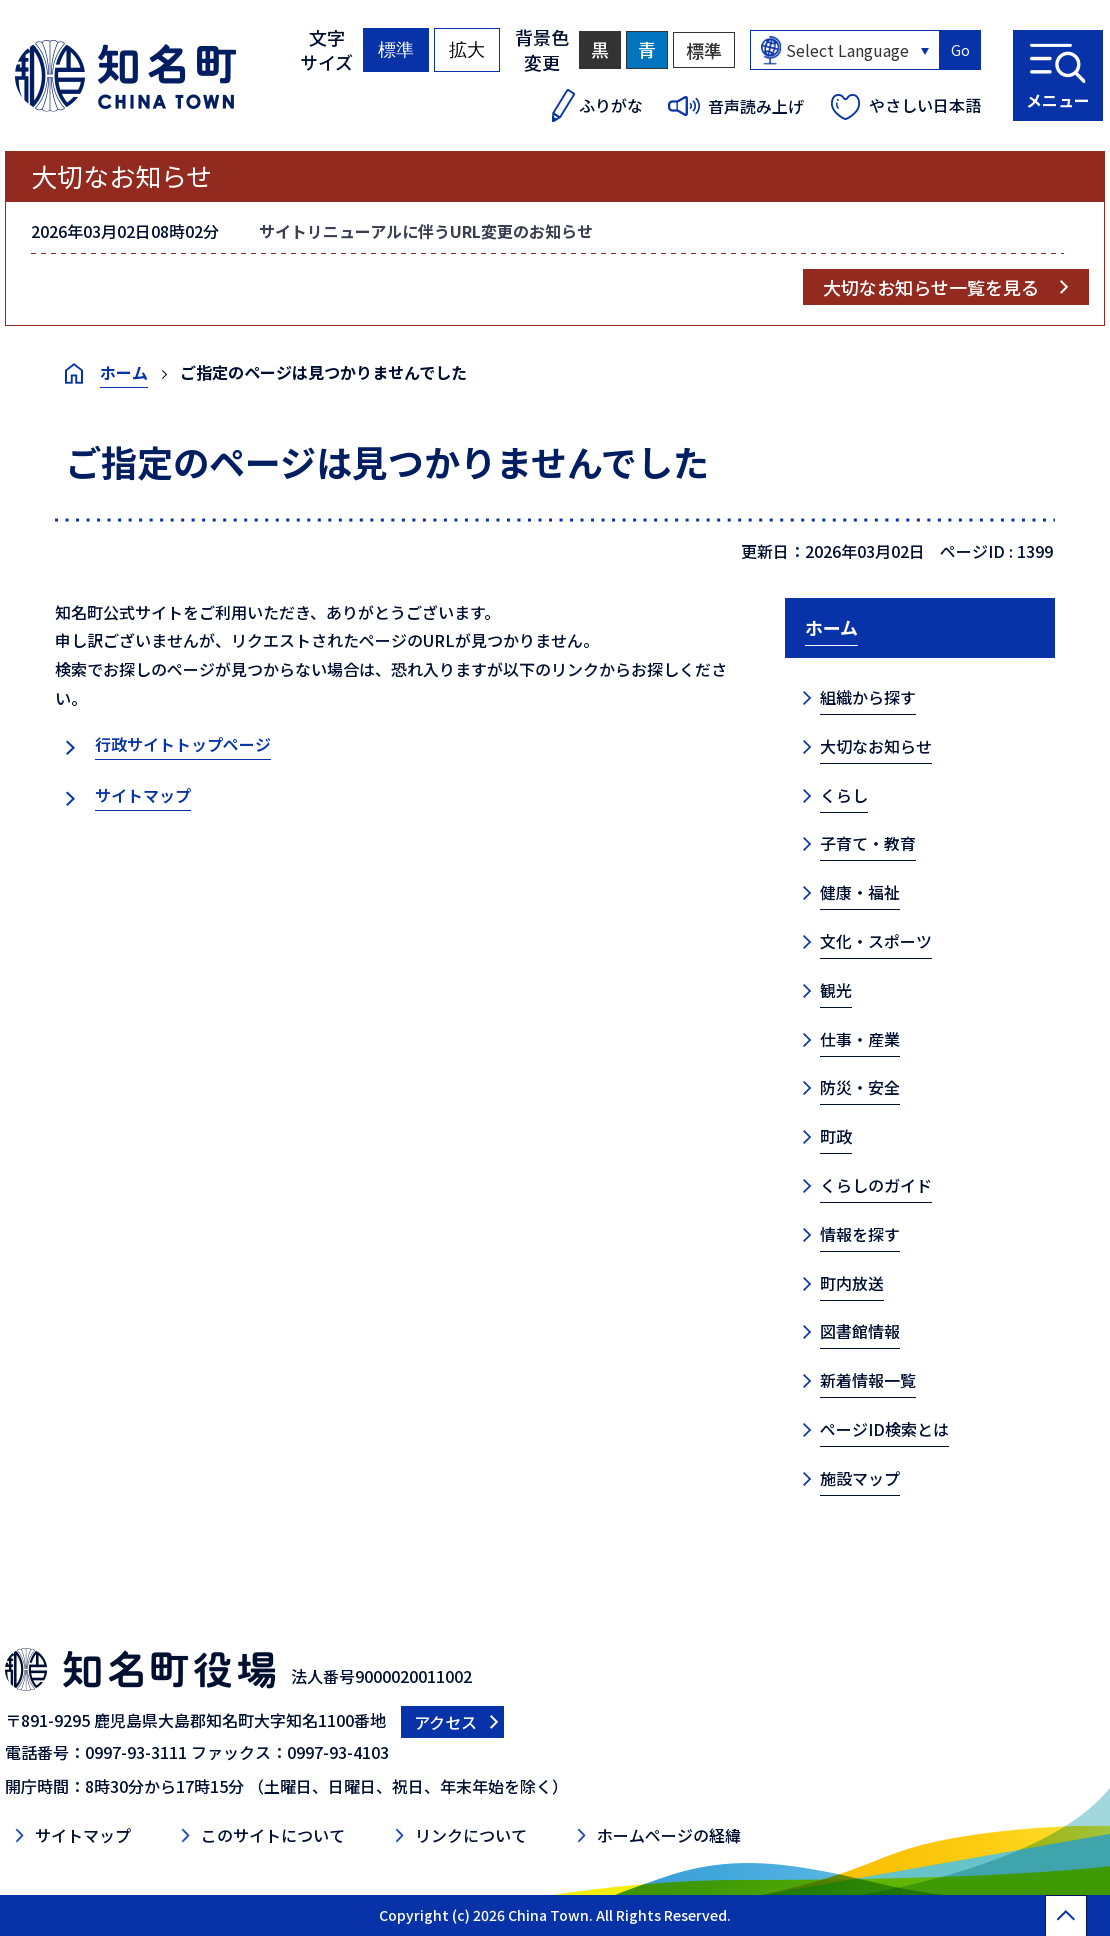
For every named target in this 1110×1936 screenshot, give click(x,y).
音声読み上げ (756, 106)
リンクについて (471, 1835)
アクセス (445, 1722)
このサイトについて (273, 1835)
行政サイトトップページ (183, 744)
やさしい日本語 (925, 105)
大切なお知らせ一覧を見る (931, 287)
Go (960, 50)
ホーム (124, 372)
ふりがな (611, 105)
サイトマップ (143, 795)
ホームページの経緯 (669, 1835)
